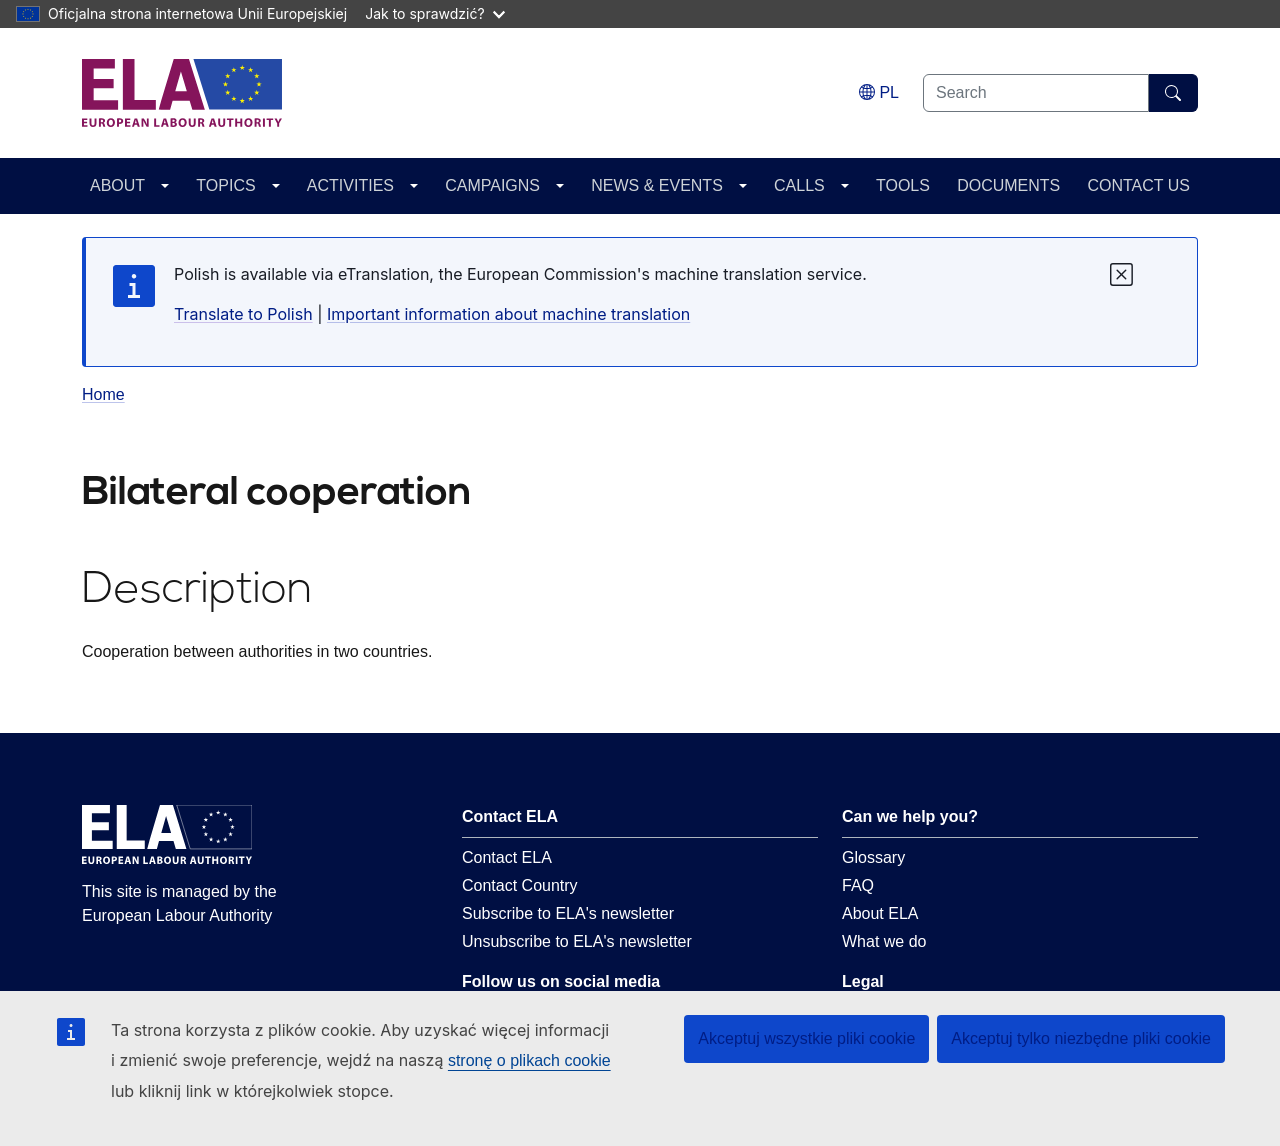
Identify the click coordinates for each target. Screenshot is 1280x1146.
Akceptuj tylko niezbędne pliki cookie (1081, 1038)
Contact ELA (507, 857)
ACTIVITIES (350, 185)
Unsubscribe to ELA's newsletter (577, 941)
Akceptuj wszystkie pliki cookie (806, 1038)
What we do (884, 941)
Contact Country (520, 885)
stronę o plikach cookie (529, 1060)
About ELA (880, 913)
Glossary (873, 857)
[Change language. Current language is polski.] (879, 92)
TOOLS (903, 185)
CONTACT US (1138, 185)
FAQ (858, 885)
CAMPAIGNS (492, 185)
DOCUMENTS (1008, 185)
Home (103, 394)
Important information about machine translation (508, 314)
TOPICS (225, 185)
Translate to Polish (243, 314)
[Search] (1173, 93)
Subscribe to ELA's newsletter (568, 913)
